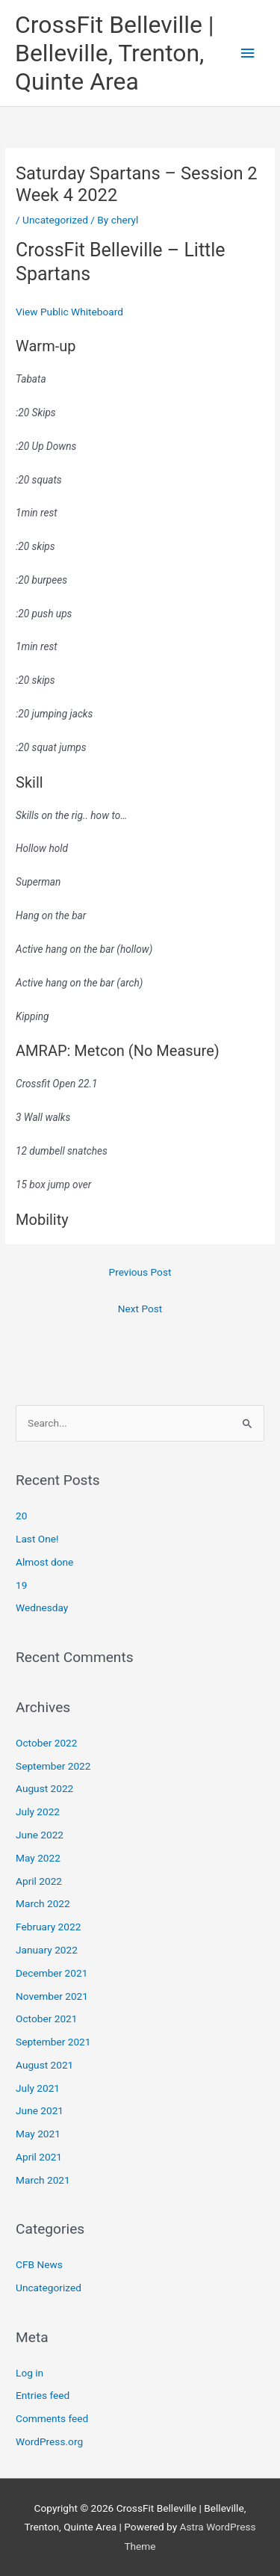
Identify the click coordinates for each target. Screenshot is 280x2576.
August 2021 (44, 2065)
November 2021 (52, 1996)
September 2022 (53, 1766)
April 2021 (39, 2157)
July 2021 (38, 2088)
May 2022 (38, 1858)
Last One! (37, 1539)
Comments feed (52, 2418)
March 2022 (43, 1903)
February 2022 (48, 1927)
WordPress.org (49, 2441)
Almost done (44, 1562)
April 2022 (39, 1881)
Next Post (140, 1309)
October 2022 (46, 1743)
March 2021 (43, 2180)
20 (21, 1516)
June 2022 (39, 1835)
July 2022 (38, 1811)
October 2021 (46, 2018)
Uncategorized (55, 220)
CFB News (39, 2264)
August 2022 (44, 1788)
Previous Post (140, 1272)
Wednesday (42, 1607)
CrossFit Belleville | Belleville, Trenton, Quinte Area (114, 53)
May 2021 (38, 2134)
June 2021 (39, 2110)
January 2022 (47, 1950)
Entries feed (42, 2395)
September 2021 (53, 2042)
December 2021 (51, 1973)
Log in (29, 2373)
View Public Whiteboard (69, 312)
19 (21, 1585)
